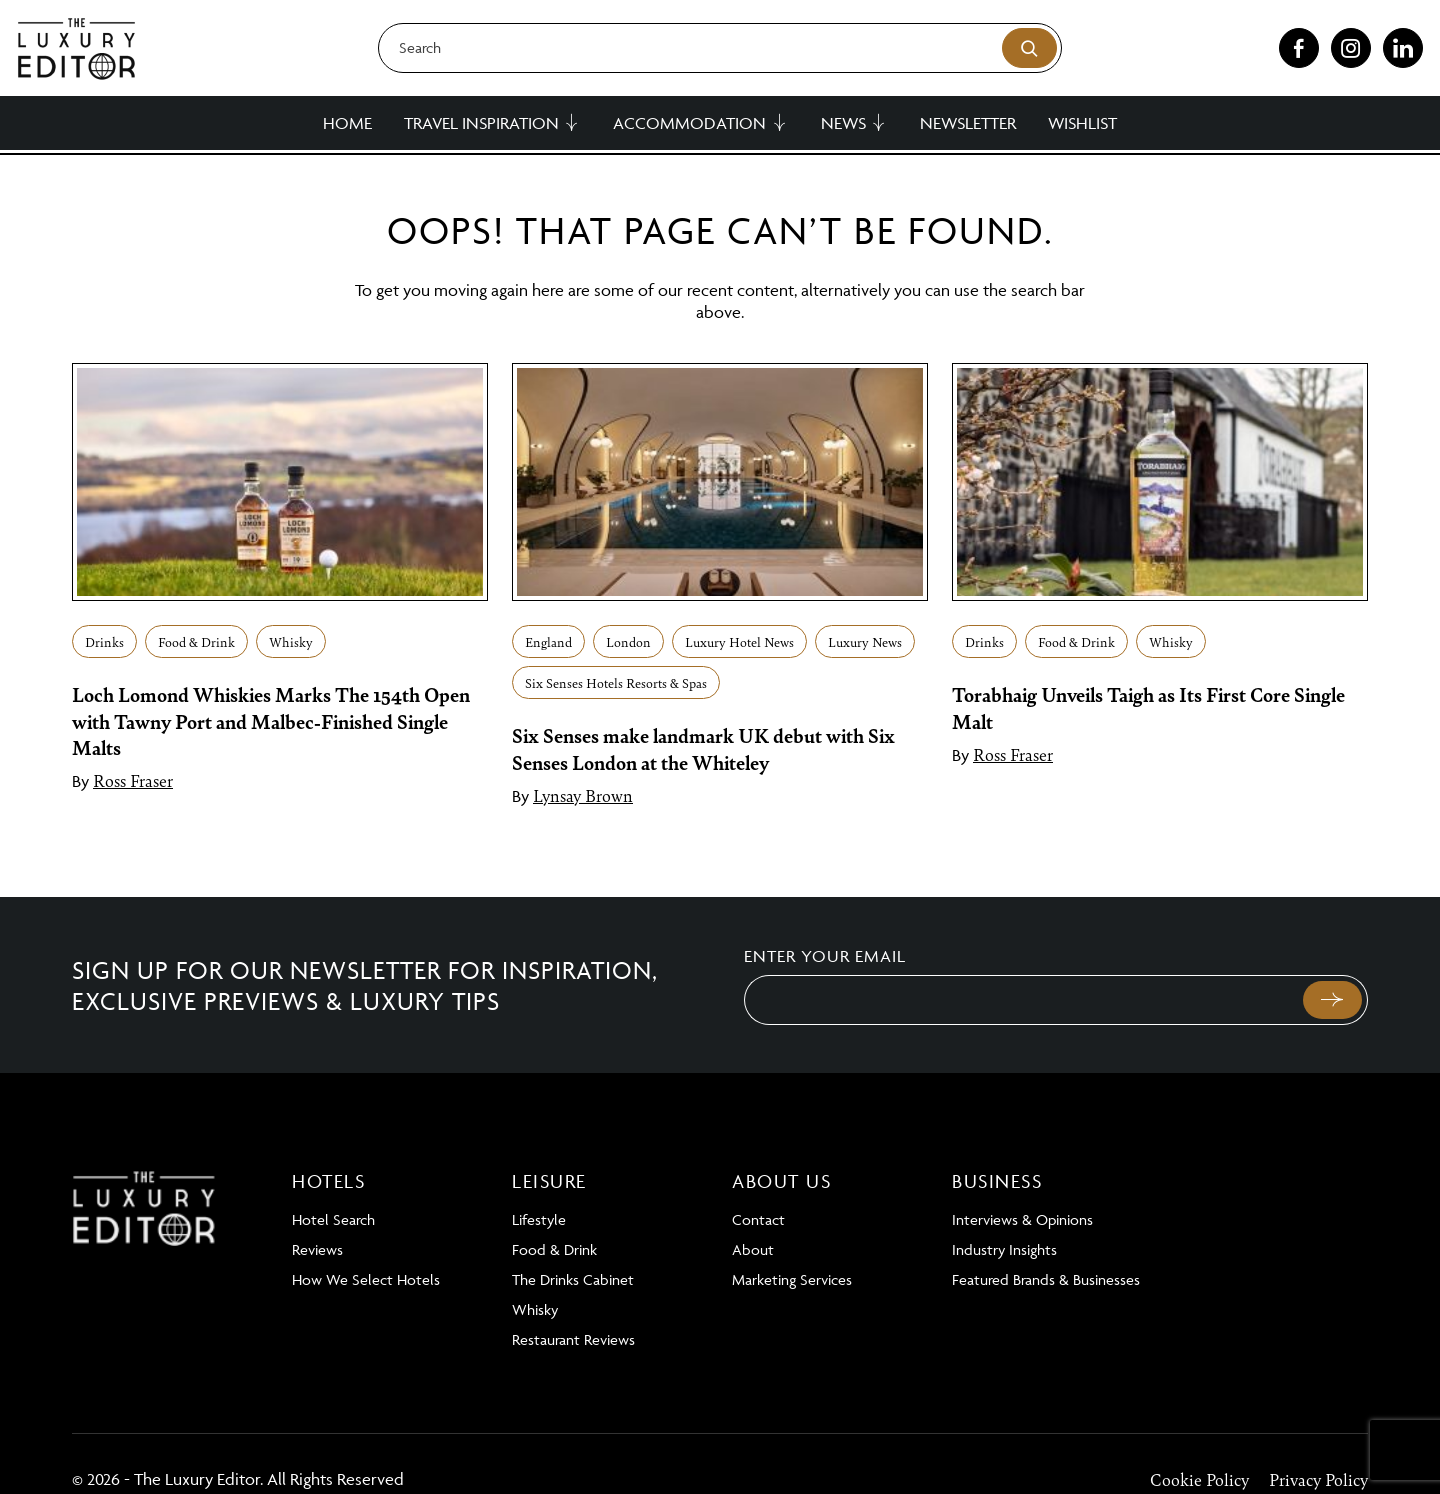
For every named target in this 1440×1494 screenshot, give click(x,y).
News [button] (843, 123)
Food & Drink (196, 641)
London (628, 641)
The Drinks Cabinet (573, 1279)
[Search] (720, 48)
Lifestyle (539, 1219)
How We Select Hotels (366, 1279)
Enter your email (825, 956)
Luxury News (865, 641)
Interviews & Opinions (1022, 1219)
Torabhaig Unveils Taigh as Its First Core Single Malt (1148, 707)
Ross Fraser (133, 780)
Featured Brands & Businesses (1046, 1279)
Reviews (317, 1249)
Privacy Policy (1318, 1479)
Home (347, 123)
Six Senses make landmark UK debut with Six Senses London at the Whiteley (703, 748)
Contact (758, 1219)
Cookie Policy (1199, 1479)
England (548, 641)
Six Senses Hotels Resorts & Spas (616, 682)
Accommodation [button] (689, 123)
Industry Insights (1004, 1249)
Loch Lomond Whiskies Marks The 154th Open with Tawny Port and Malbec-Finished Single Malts (271, 720)
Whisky (291, 641)
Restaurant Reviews (573, 1339)
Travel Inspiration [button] (481, 123)
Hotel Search (333, 1219)
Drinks (104, 641)
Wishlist (1082, 123)
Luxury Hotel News (739, 641)
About (753, 1249)
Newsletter (968, 123)
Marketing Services (792, 1279)
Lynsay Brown (583, 795)
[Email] (1021, 1000)
